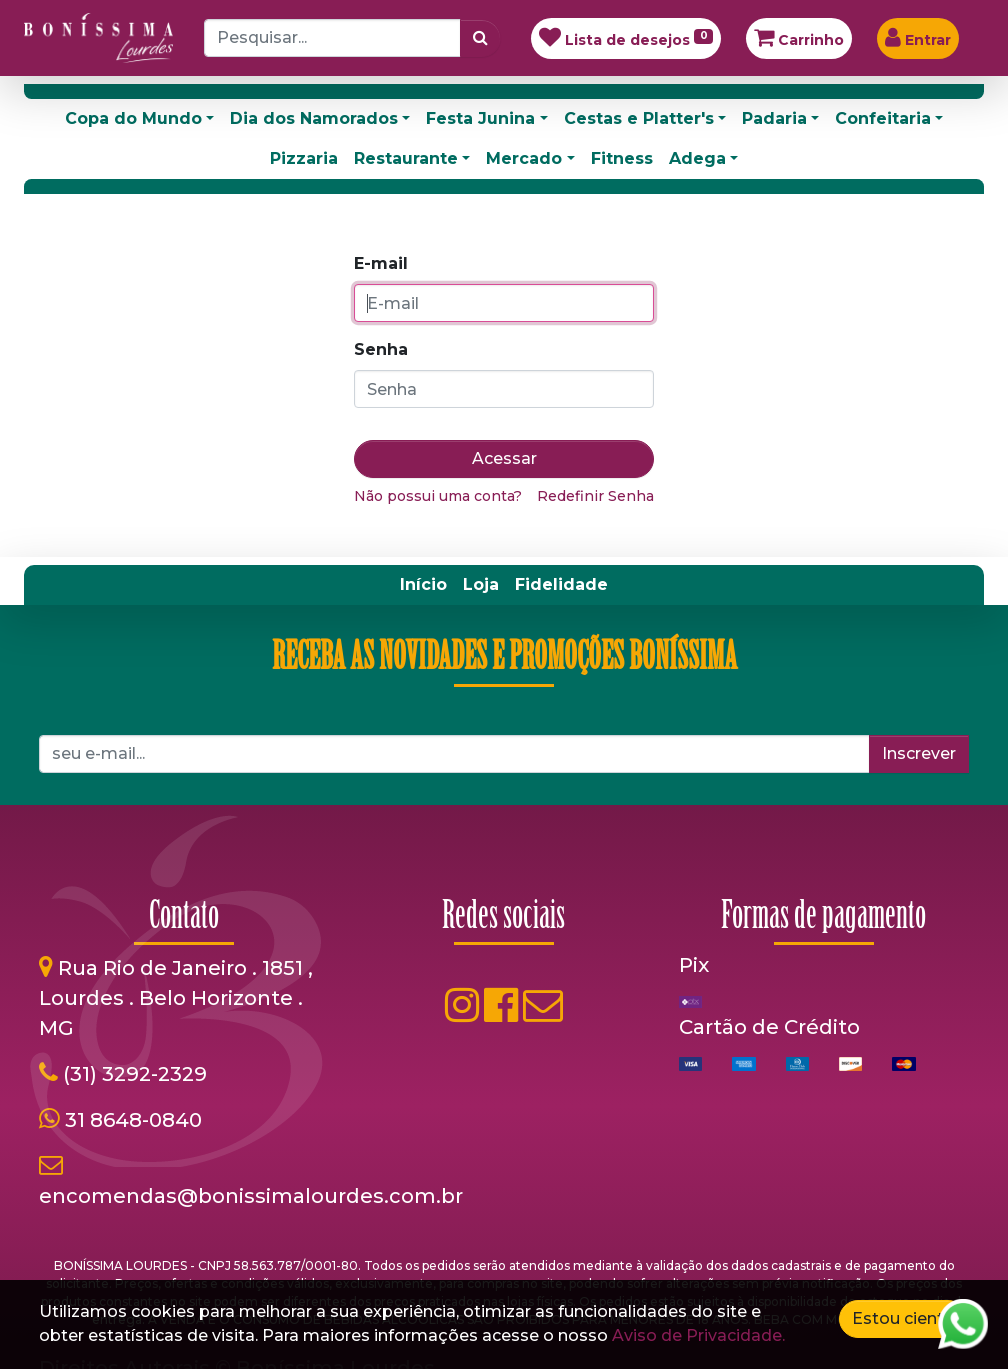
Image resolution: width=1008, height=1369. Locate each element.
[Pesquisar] (480, 38)
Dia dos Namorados (314, 118)
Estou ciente (903, 1318)
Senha (381, 349)
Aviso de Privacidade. (698, 1335)
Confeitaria (883, 118)
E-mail (381, 263)
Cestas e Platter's (639, 118)
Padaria (774, 118)
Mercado (524, 158)
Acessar (504, 458)
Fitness (622, 158)
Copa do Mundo (133, 118)
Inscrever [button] (919, 753)
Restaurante (406, 158)
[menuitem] (423, 585)
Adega (697, 158)
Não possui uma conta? (438, 496)
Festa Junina (480, 118)
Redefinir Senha (595, 496)
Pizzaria (304, 158)
